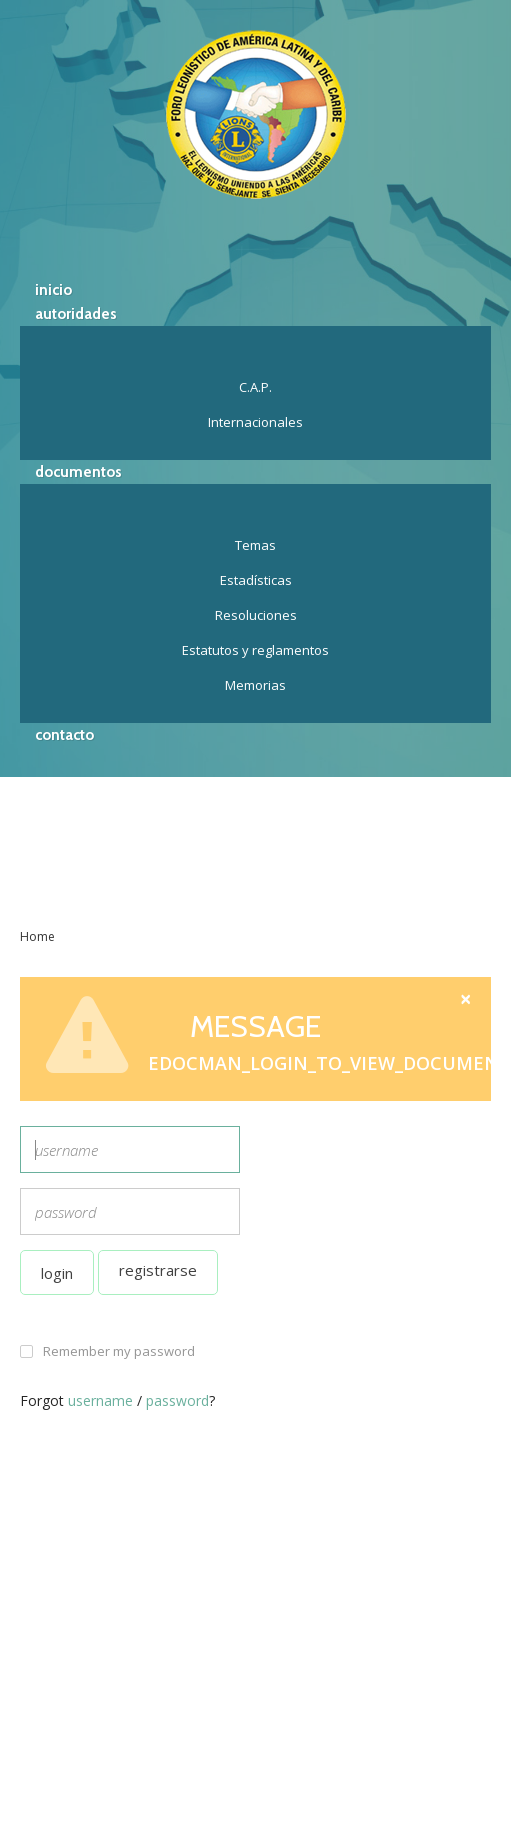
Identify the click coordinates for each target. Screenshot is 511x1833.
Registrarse (158, 1270)
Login (57, 1273)
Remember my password (119, 1351)
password (177, 1400)
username (100, 1400)
